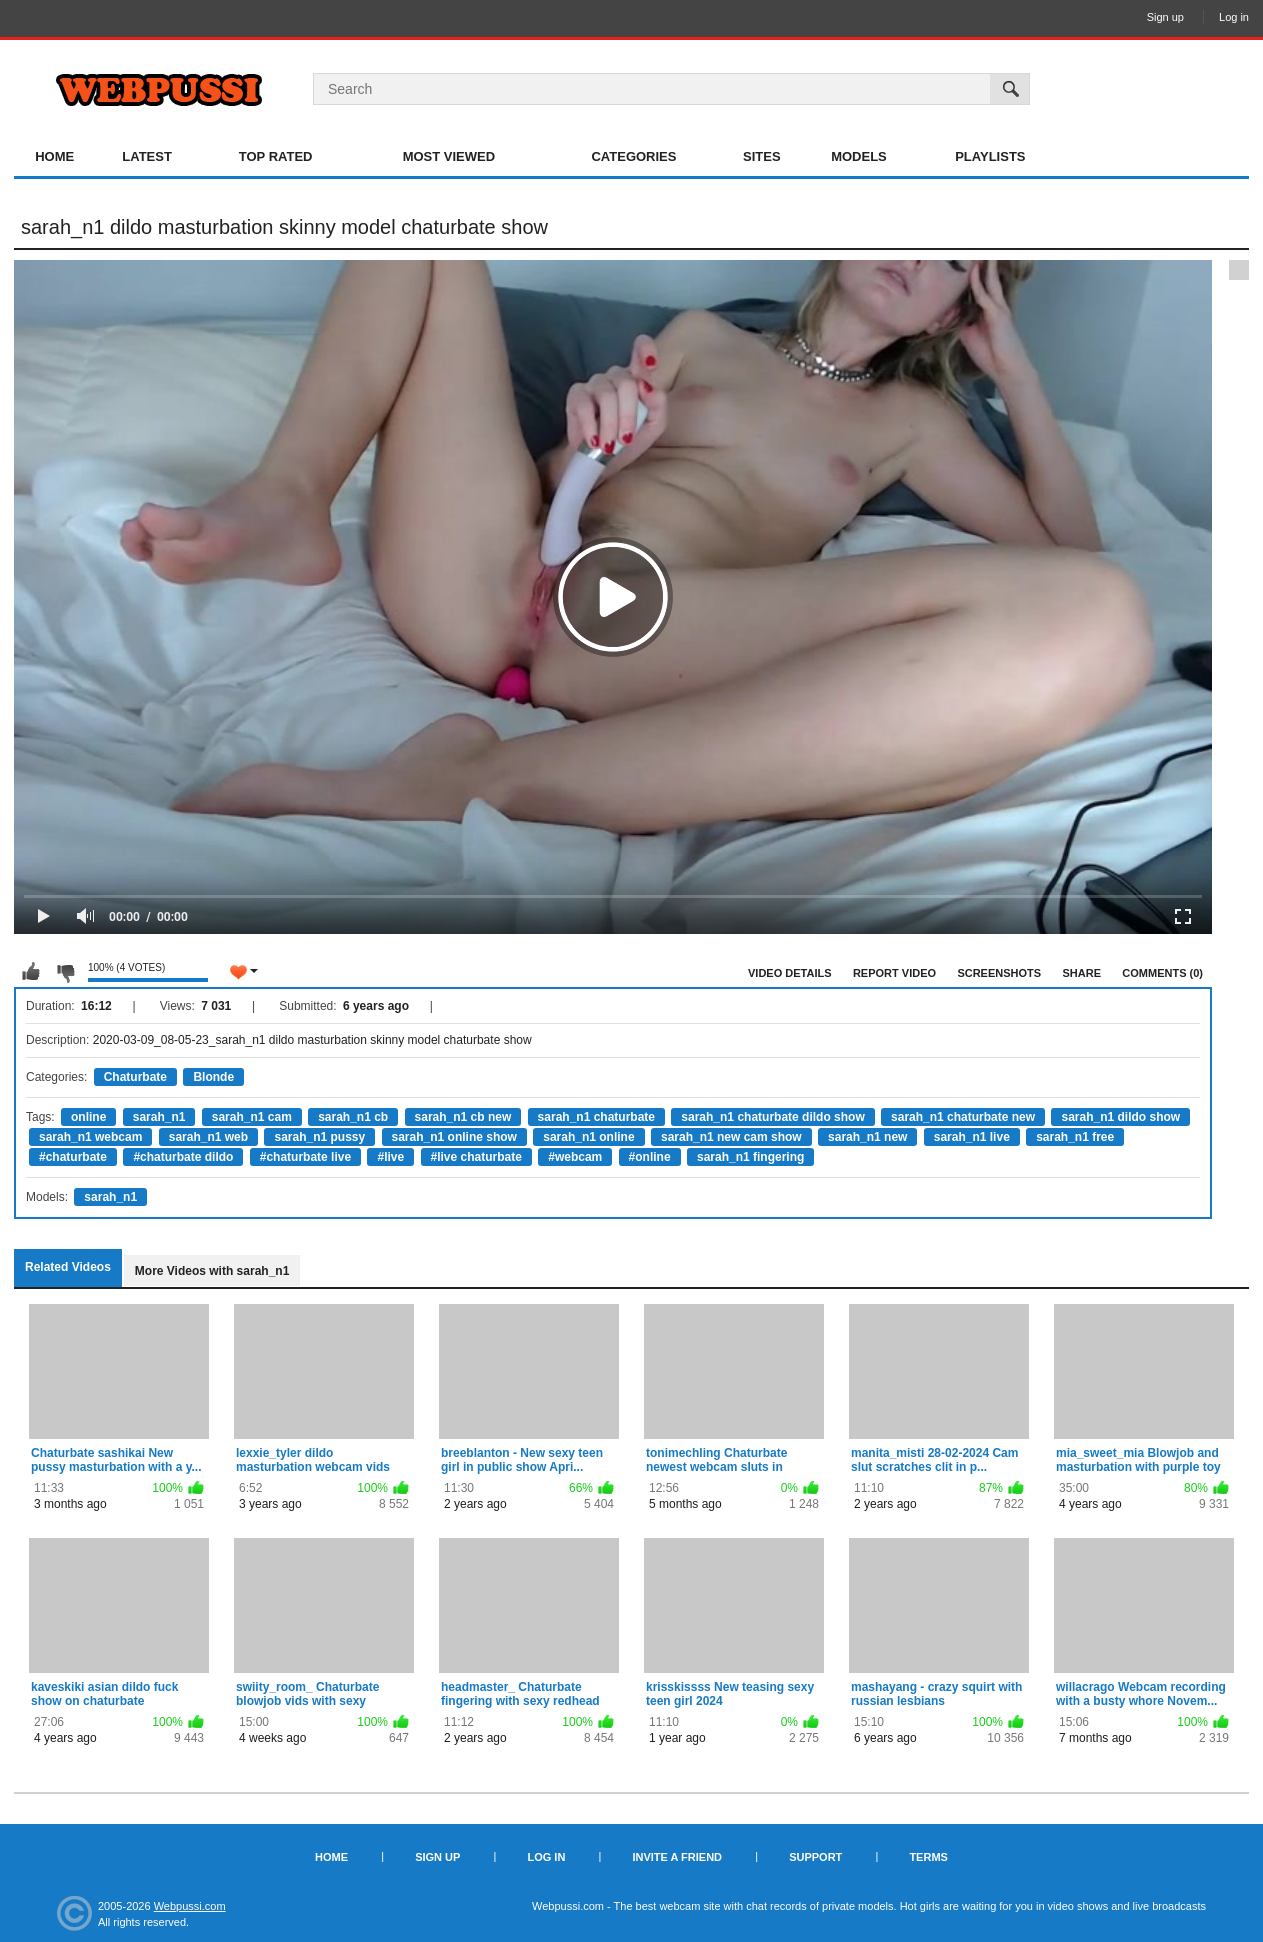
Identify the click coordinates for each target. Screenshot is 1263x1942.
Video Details (790, 973)
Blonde (213, 1077)
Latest (147, 156)
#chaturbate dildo (183, 1157)
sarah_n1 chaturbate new (963, 1117)
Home (54, 156)
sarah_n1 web (208, 1137)
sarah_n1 (159, 1117)
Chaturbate (135, 1077)
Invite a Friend (677, 1857)
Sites (762, 156)
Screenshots (999, 973)
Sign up (1165, 17)
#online (650, 1157)
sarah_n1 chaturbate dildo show (772, 1117)
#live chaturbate (476, 1157)
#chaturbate (73, 1157)
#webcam (575, 1157)
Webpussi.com (190, 1906)
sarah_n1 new (867, 1137)
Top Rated (276, 156)
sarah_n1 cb (353, 1117)
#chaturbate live (305, 1157)
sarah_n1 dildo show (1120, 1117)
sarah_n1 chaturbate (596, 1117)
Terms (928, 1857)
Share (1081, 973)
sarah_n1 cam (252, 1117)
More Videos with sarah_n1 (212, 1271)
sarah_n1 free (1075, 1137)
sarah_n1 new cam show (731, 1137)
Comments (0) (1162, 973)
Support (815, 1857)
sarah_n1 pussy (319, 1137)
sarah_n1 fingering (750, 1157)
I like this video (31, 972)
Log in (1234, 17)
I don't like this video (65, 972)
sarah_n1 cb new (463, 1117)
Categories (633, 156)
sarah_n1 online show (454, 1137)
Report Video (894, 973)
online (88, 1117)
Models (859, 156)
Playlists (990, 156)
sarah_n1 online (588, 1137)
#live (390, 1157)
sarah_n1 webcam (90, 1137)
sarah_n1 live (972, 1137)
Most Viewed (449, 156)
